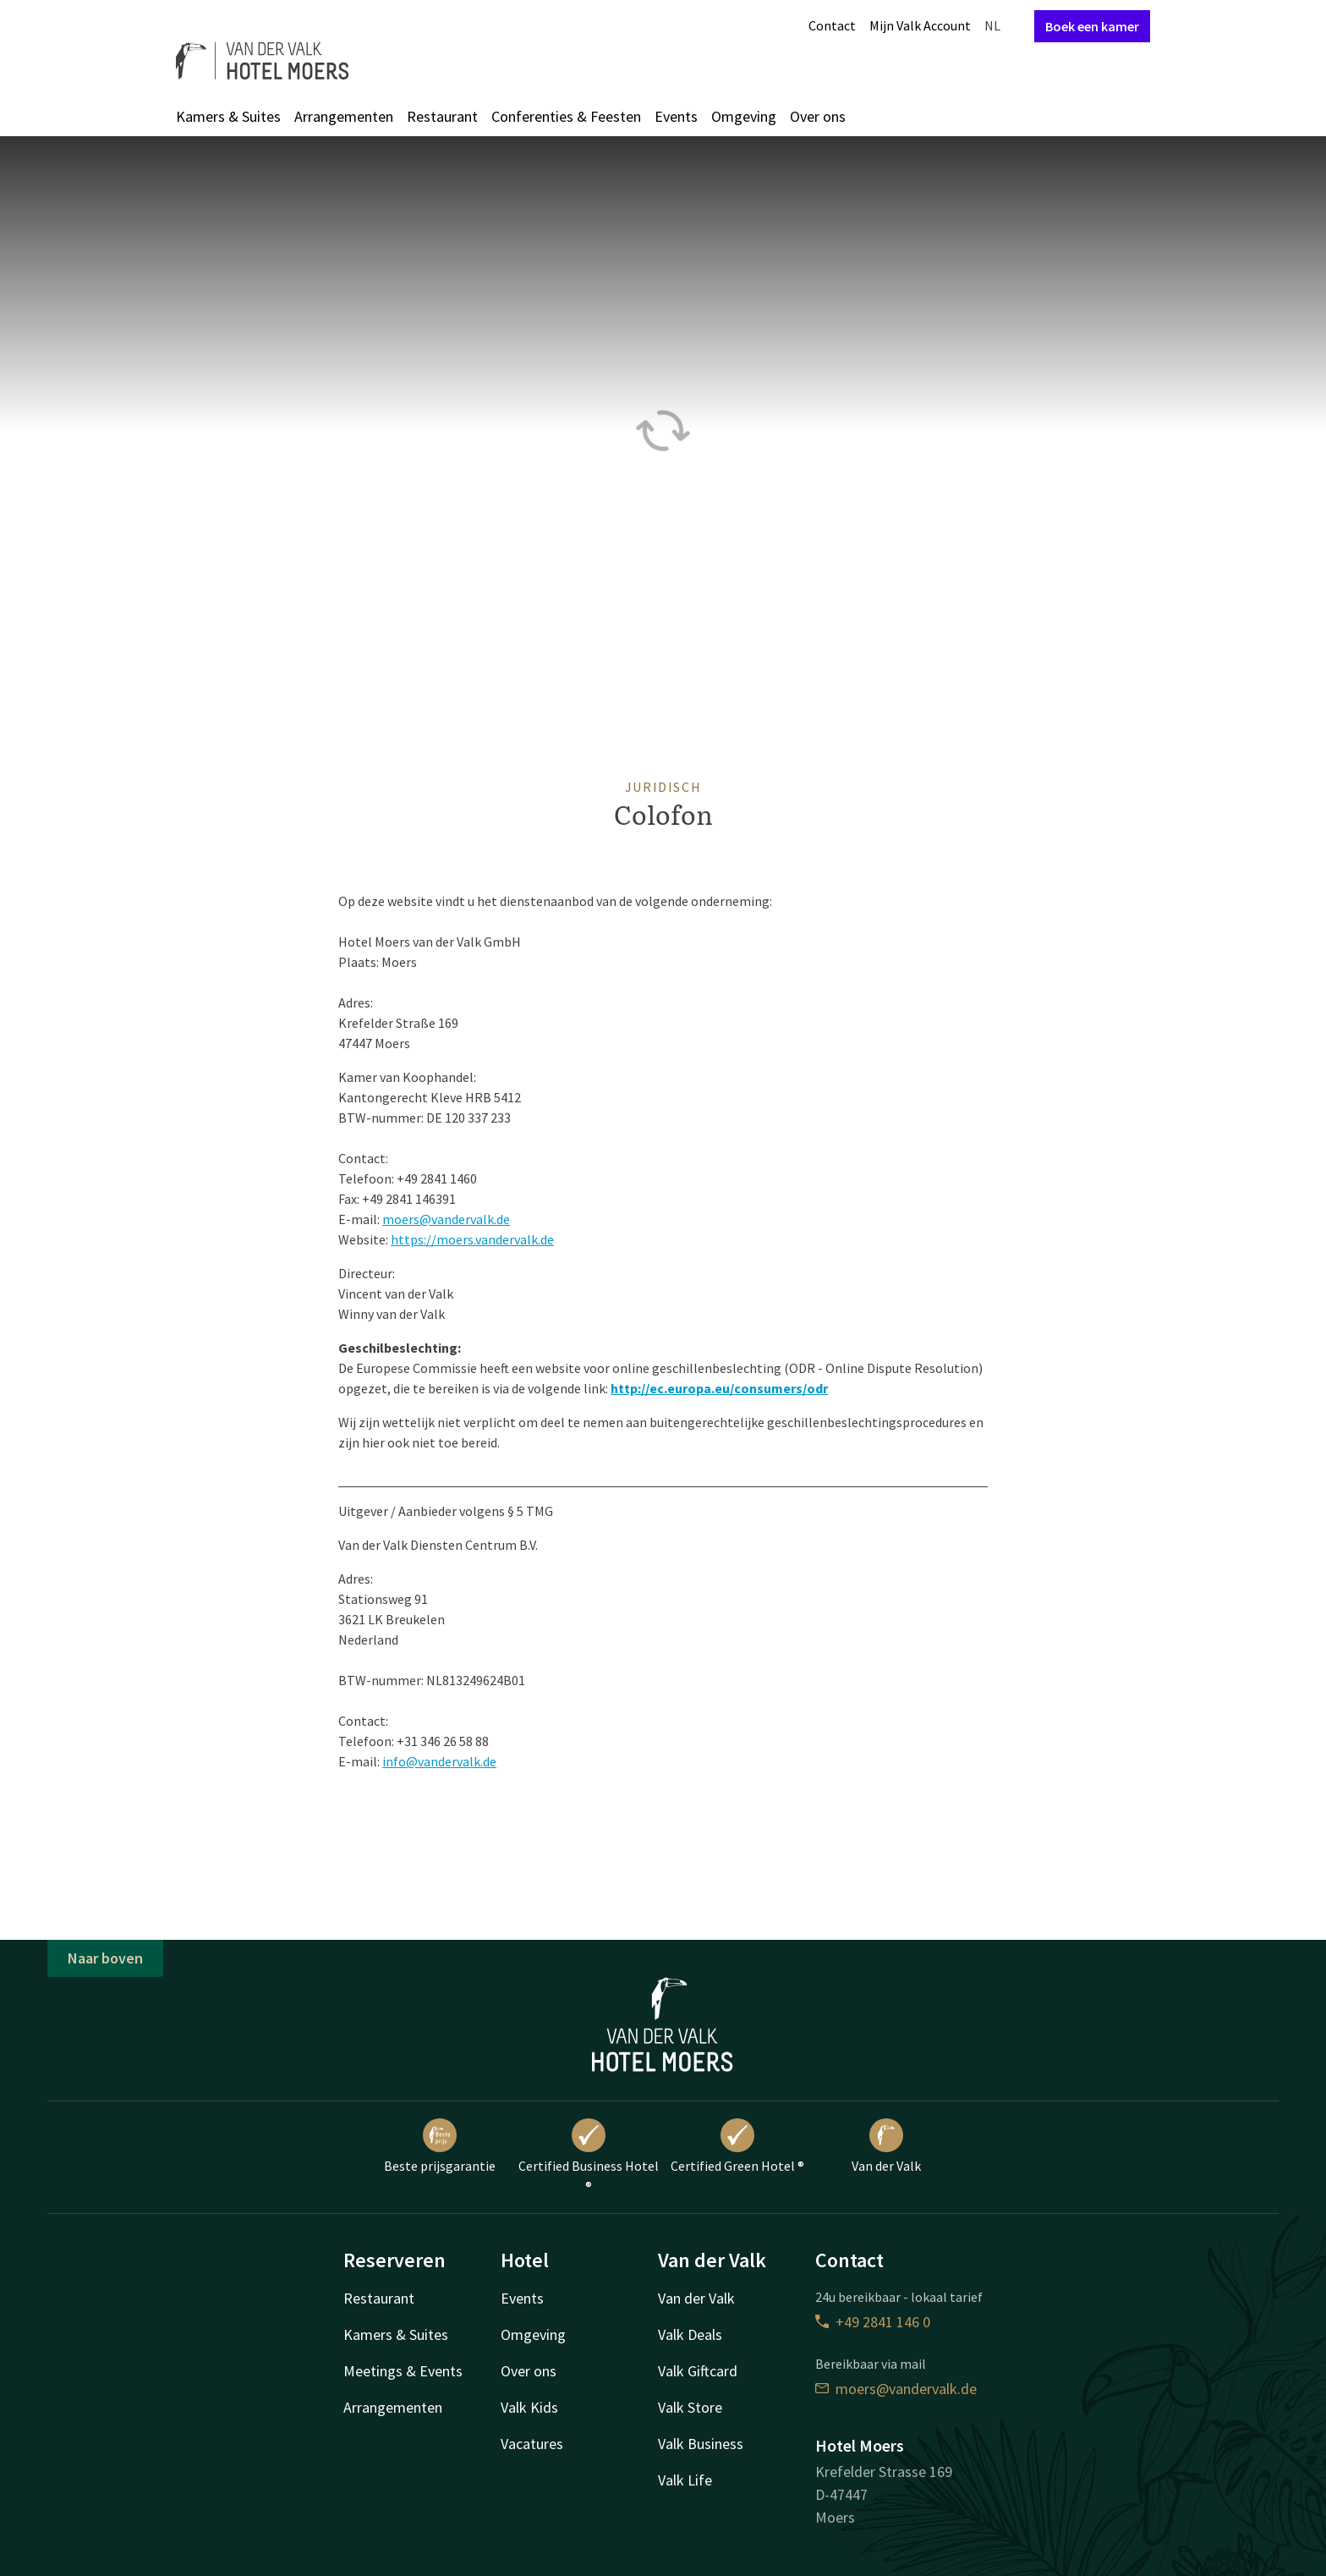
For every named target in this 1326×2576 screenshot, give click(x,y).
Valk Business (700, 2443)
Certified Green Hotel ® (737, 2146)
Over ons (818, 116)
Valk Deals (690, 2334)
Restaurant (442, 116)
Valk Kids (529, 2407)
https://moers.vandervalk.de (472, 1239)
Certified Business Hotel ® (588, 2156)
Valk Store (690, 2407)
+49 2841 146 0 (872, 2322)
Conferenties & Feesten (566, 116)
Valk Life (685, 2480)
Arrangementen (343, 116)
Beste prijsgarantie (440, 2146)
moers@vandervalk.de (896, 2388)
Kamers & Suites (228, 116)
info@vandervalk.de (439, 1761)
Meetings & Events (403, 2371)
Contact (832, 25)
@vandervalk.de (464, 1219)
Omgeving (743, 116)
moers (400, 1219)
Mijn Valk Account (920, 25)
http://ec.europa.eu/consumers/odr (719, 1388)
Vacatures (532, 2443)
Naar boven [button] (105, 1958)
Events (676, 116)
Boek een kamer (1092, 26)
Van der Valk (886, 2146)
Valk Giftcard (697, 2371)
